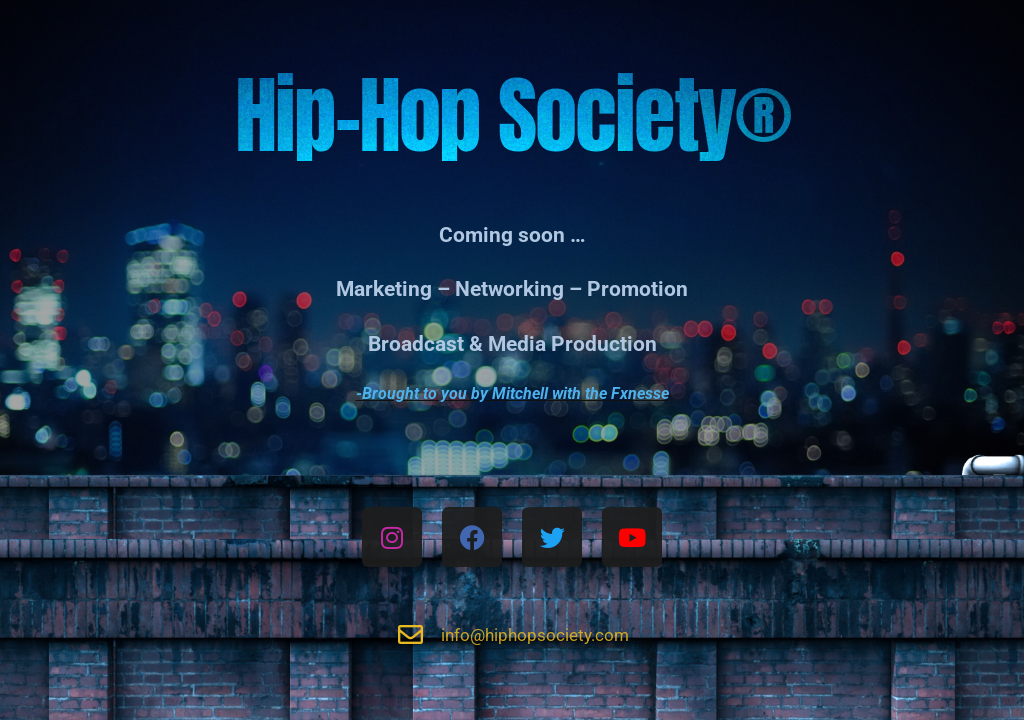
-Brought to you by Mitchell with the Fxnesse (512, 393)
